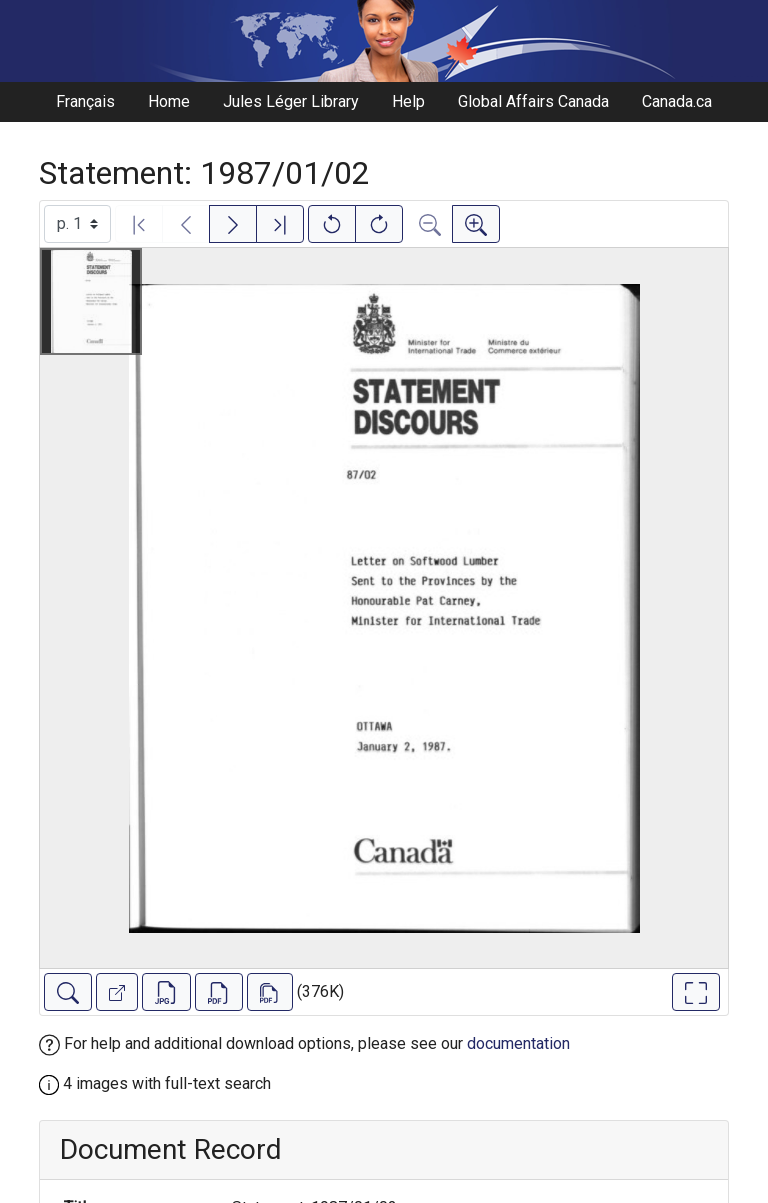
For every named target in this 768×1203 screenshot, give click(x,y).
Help (408, 101)
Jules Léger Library (291, 101)
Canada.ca (677, 101)
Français (85, 101)
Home (169, 101)
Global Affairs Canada (533, 101)
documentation (518, 1043)
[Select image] (77, 224)
